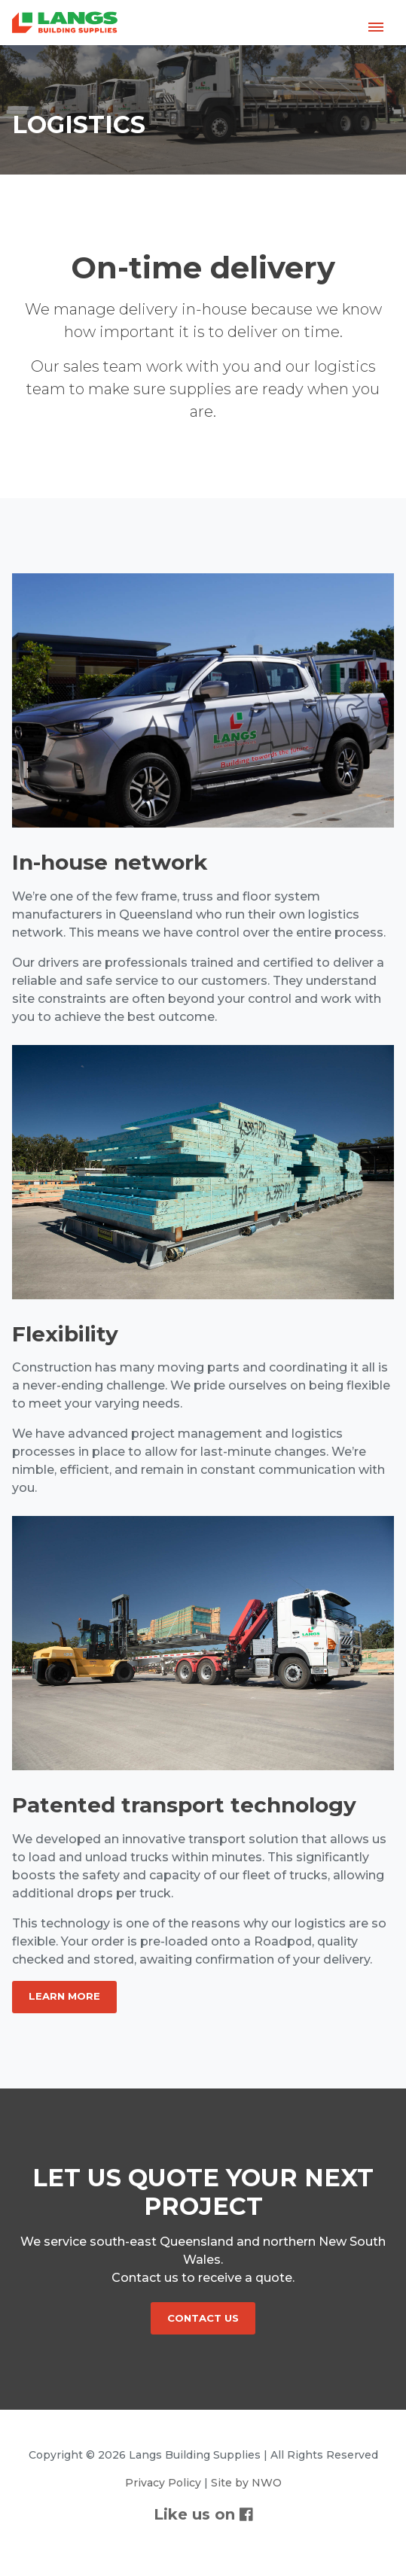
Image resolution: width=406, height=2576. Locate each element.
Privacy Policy (163, 2482)
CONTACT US (203, 2318)
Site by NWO (246, 2482)
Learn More (64, 1996)
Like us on (203, 2514)
